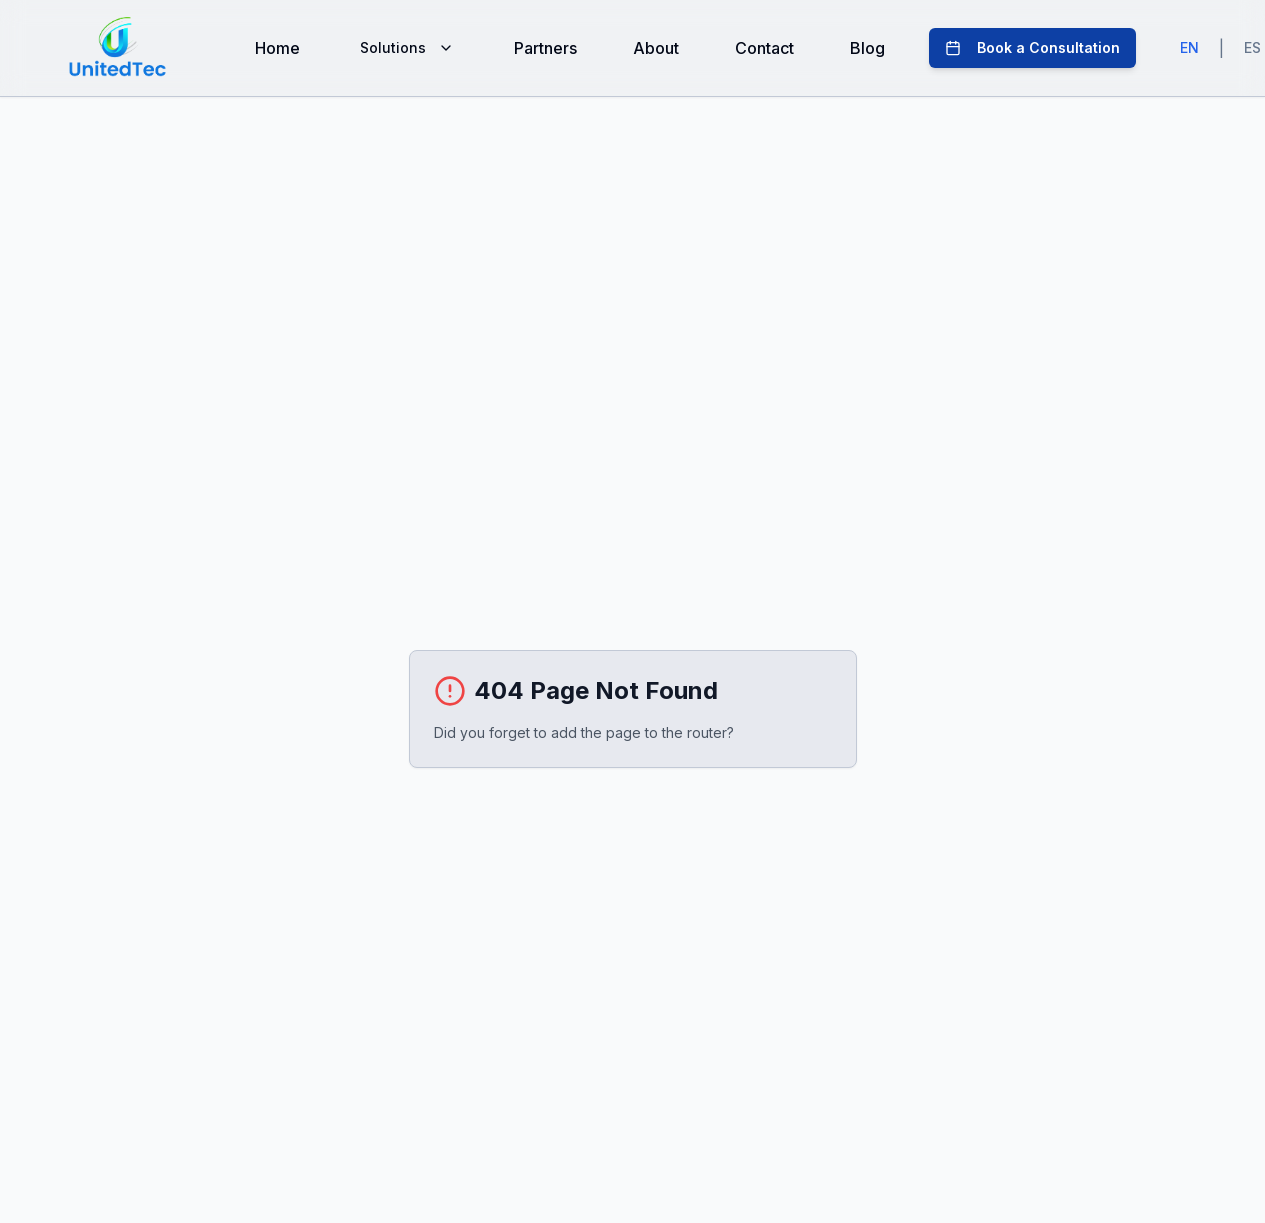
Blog (867, 48)
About (656, 48)
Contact (764, 48)
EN (1189, 47)
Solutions (407, 47)
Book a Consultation (1032, 47)
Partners (545, 48)
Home (277, 48)
